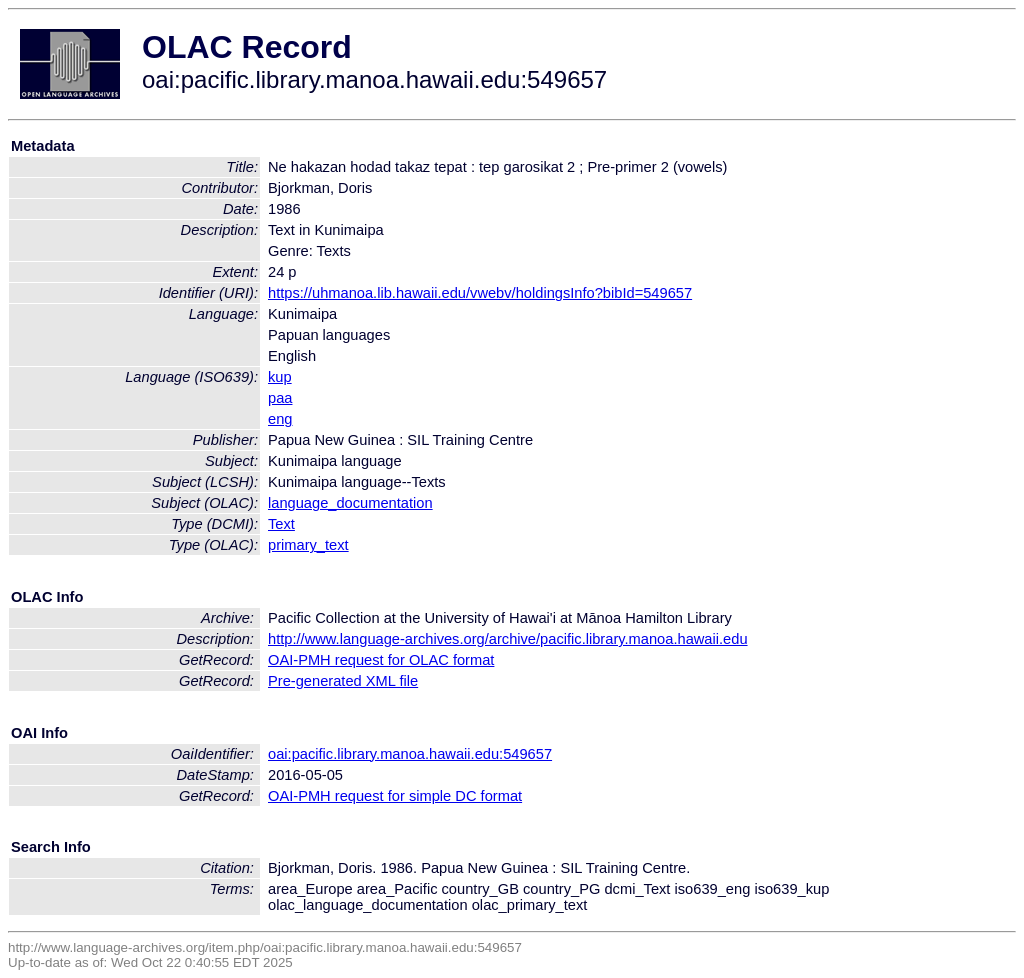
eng (280, 419)
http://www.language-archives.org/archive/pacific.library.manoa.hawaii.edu (508, 639)
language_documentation (350, 503)
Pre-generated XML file (343, 681)
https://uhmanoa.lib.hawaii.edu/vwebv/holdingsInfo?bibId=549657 (480, 293)
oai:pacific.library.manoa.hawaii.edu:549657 (410, 754)
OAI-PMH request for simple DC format (395, 796)
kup (280, 377)
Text (281, 524)
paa (280, 398)
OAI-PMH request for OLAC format (381, 660)
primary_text (308, 545)
